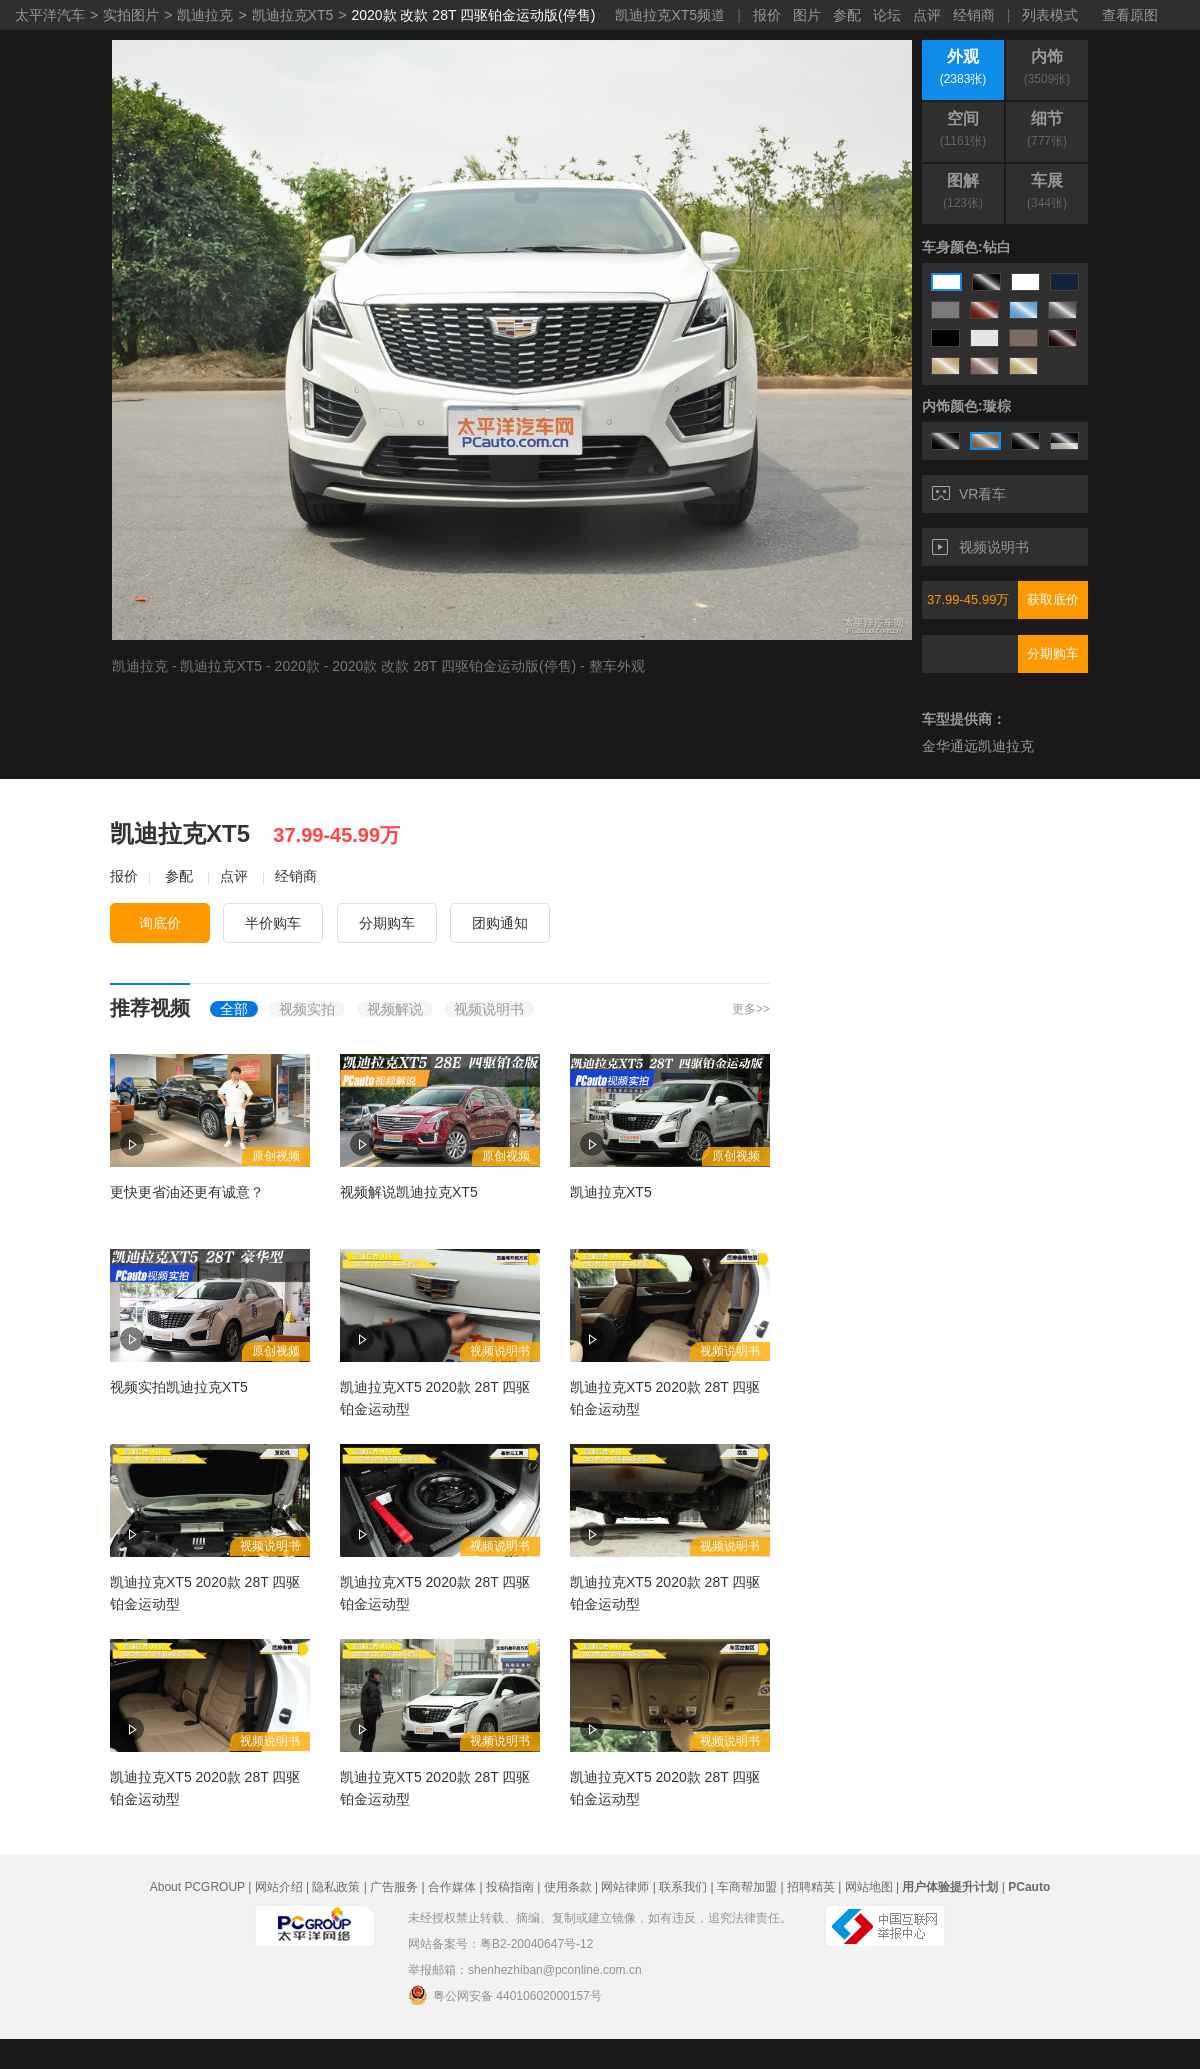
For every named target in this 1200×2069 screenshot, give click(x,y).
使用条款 (568, 1887)
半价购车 (273, 923)
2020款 (297, 666)
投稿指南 (510, 1887)
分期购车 (1053, 653)
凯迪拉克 (205, 15)
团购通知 (500, 923)
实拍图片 (131, 15)
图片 (807, 15)
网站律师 (625, 1887)
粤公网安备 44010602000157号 (505, 1995)
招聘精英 (811, 1887)
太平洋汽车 (50, 15)
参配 (847, 15)
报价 (767, 15)
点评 (927, 15)
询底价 (160, 923)
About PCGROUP (197, 1887)
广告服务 (394, 1887)
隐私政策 (336, 1887)
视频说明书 (980, 547)
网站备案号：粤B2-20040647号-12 (500, 1944)
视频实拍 (307, 1009)
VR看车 (969, 494)
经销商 (974, 15)
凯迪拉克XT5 (293, 15)
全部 (234, 1009)
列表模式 (1050, 15)
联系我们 (683, 1887)
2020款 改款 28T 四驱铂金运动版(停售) (473, 15)
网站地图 (869, 1887)
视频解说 (395, 1009)
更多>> (751, 1009)
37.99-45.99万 (968, 599)
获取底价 (1053, 599)
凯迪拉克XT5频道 (670, 15)
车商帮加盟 (747, 1887)
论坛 (887, 15)
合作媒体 (452, 1887)
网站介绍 (279, 1887)
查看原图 (1130, 15)
